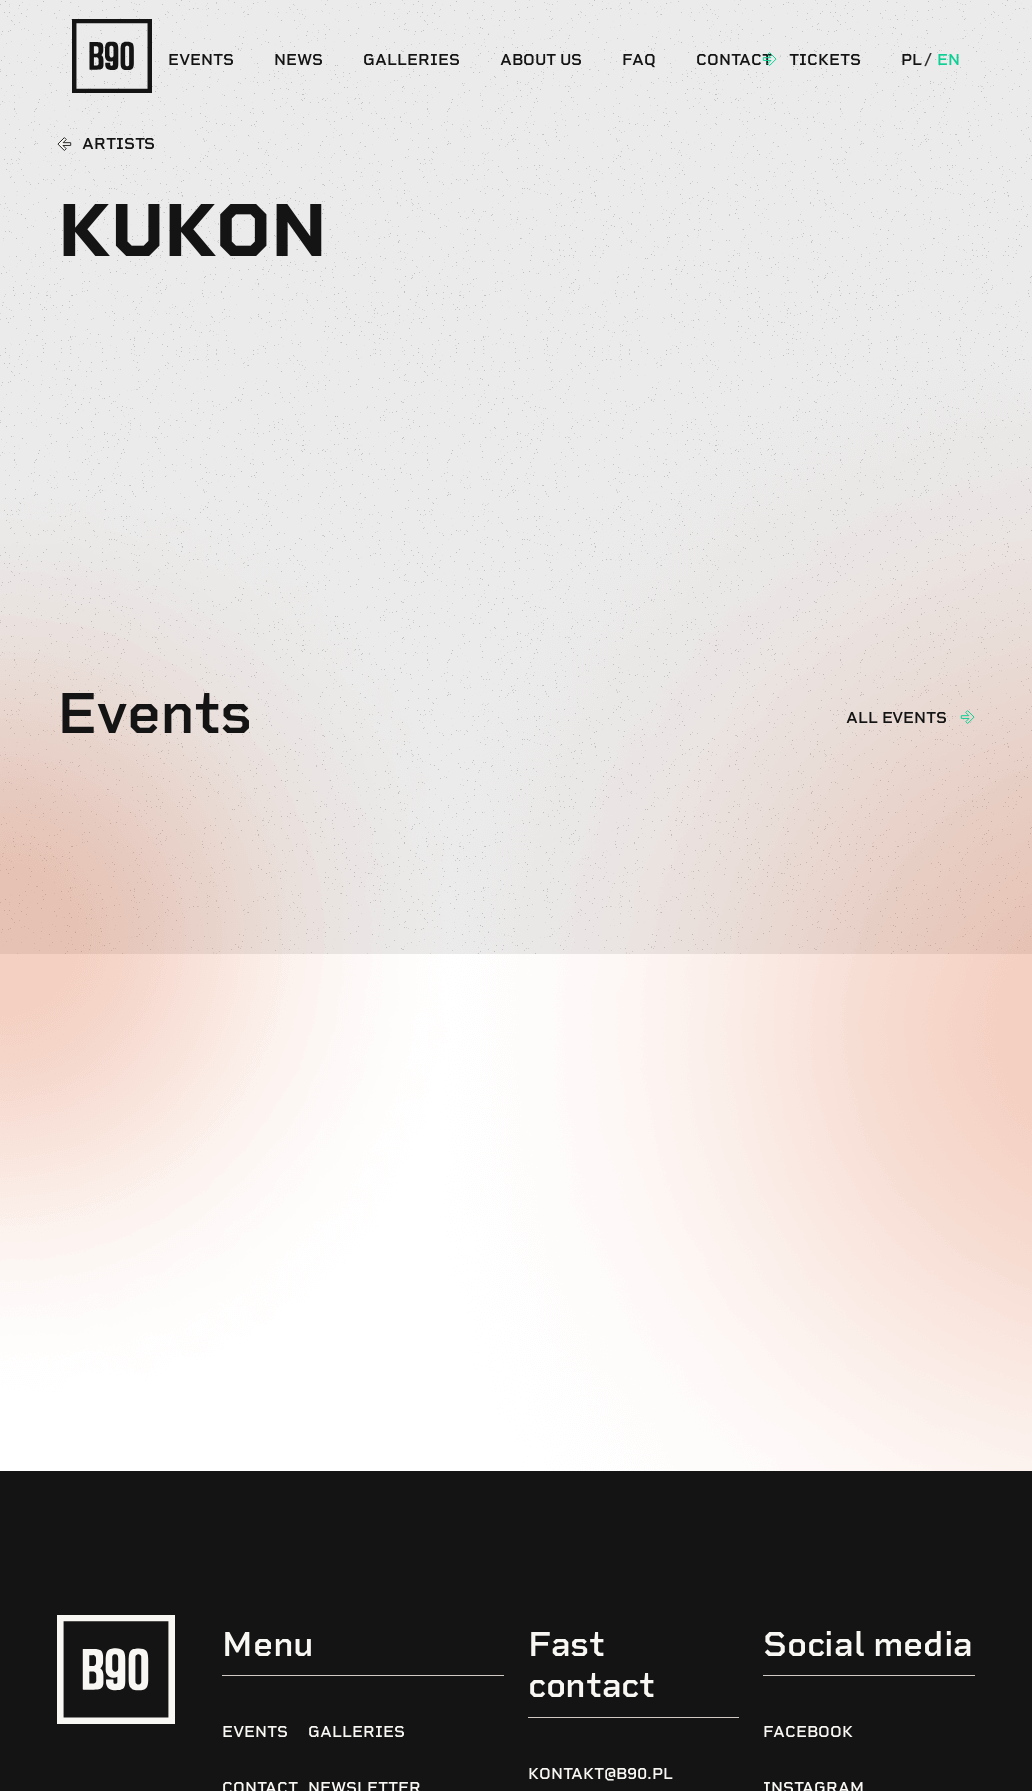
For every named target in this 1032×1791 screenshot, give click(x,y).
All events (896, 717)
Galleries (411, 59)
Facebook (808, 1731)
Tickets (825, 59)
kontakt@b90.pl (600, 1773)
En (948, 59)
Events (201, 59)
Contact (734, 59)
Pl (911, 59)
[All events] (967, 717)
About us (541, 59)
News (298, 59)
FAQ (639, 59)
